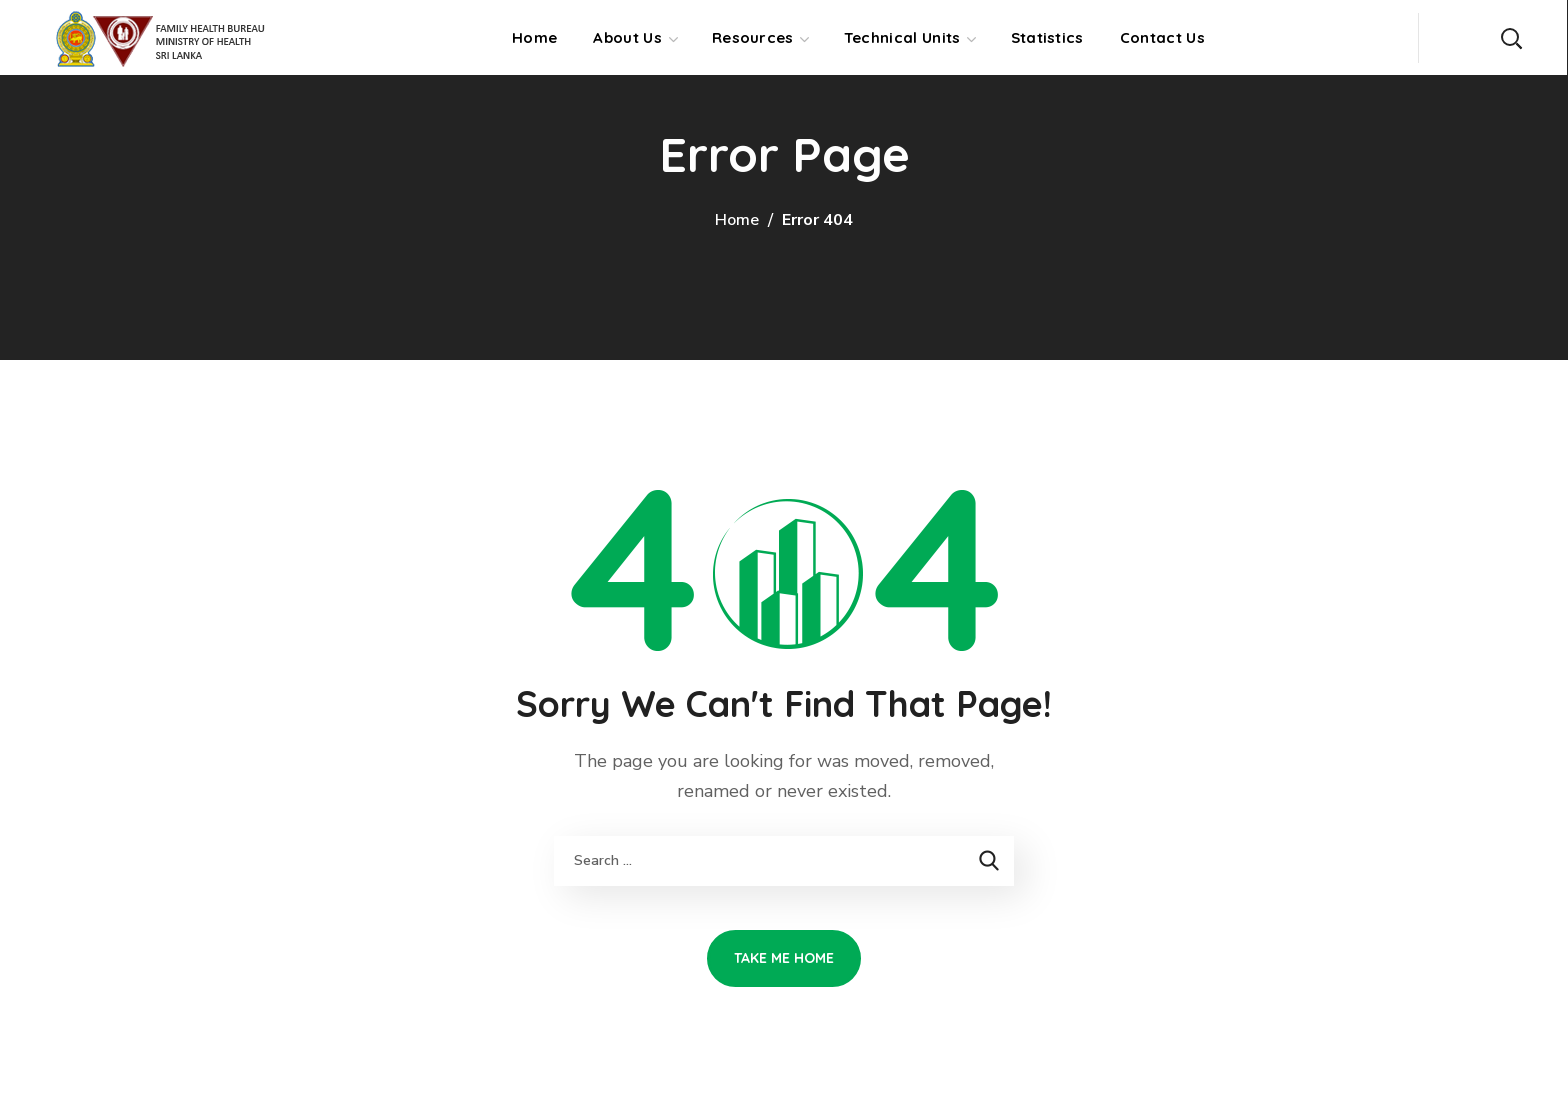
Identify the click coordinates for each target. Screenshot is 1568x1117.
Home (737, 220)
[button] (1510, 37)
